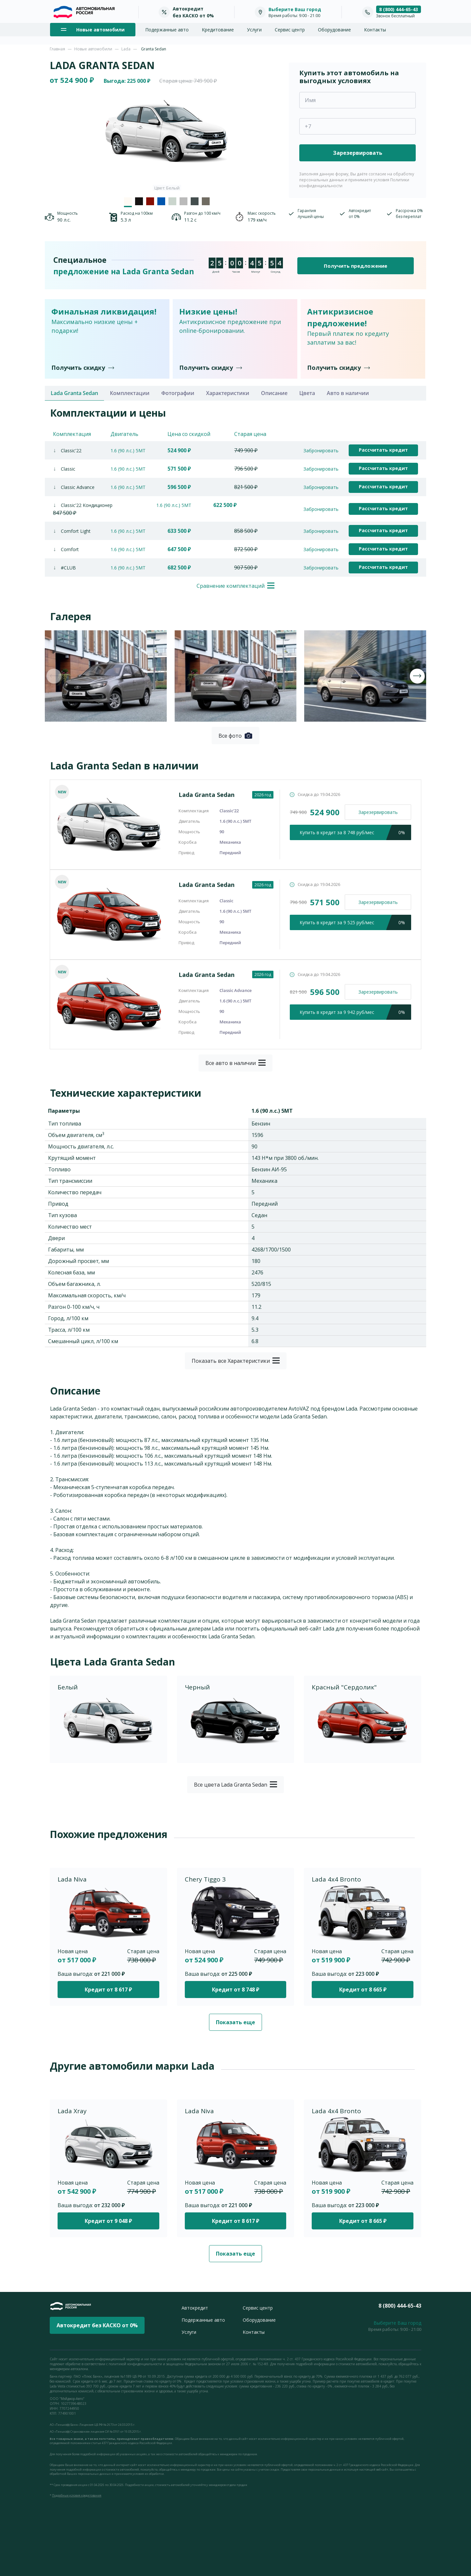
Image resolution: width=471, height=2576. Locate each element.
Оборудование (334, 30)
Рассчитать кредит (383, 450)
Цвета (307, 393)
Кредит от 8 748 (235, 1989)
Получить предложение (355, 265)
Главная (57, 49)
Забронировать (321, 450)
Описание (274, 393)
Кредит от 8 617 (108, 1989)
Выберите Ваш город (295, 9)
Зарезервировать (378, 812)
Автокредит (195, 2308)
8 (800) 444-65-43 (398, 9)
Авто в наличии (348, 393)
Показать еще (235, 2022)
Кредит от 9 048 (108, 2221)
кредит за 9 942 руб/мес (355, 1012)
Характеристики (227, 393)
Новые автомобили (93, 49)
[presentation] (53, 676)
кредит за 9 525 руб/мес (355, 922)
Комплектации (129, 393)
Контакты (375, 30)
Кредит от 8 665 (362, 1989)
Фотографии (177, 393)
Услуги (254, 30)
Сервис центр (290, 30)
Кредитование (218, 30)
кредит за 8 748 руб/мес (355, 832)
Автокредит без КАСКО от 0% (97, 2325)
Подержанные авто (167, 30)
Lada (126, 49)
